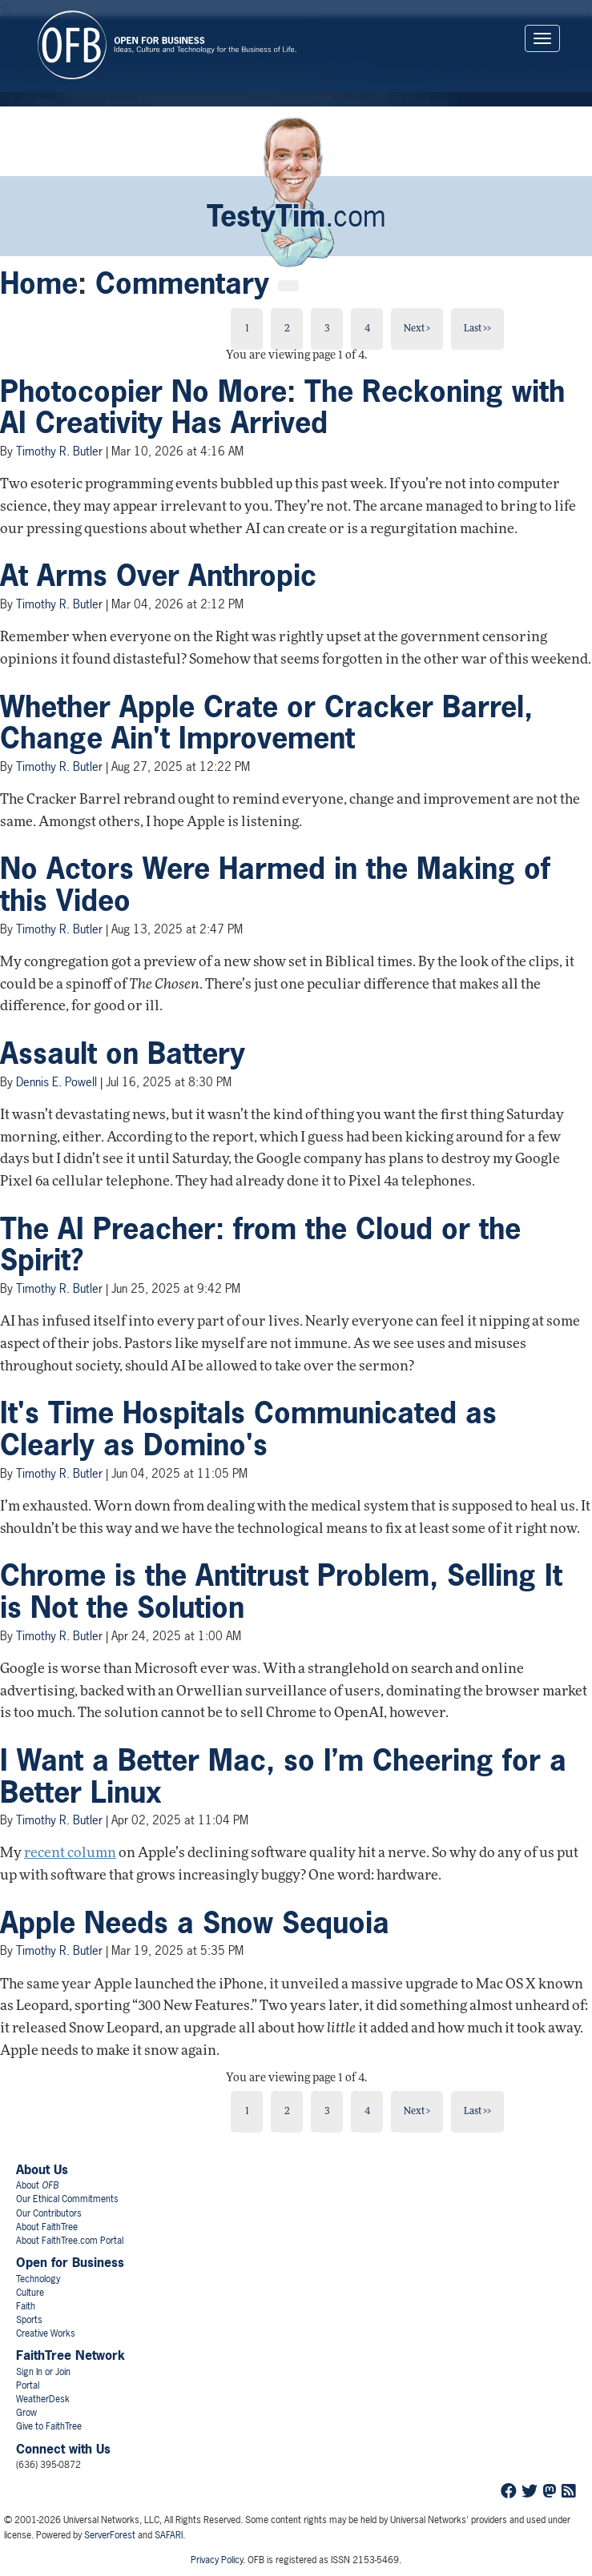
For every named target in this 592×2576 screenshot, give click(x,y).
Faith (25, 2306)
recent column (70, 1853)
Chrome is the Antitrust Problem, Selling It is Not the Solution (281, 1591)
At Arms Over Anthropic (158, 575)
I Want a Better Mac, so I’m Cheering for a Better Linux (283, 1776)
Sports (29, 2319)
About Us (42, 2169)
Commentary (182, 283)
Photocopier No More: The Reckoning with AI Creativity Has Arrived (282, 407)
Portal (27, 2385)
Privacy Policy (217, 2560)
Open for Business (70, 2262)
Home (39, 283)
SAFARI (169, 2535)
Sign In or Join (43, 2371)
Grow (26, 2412)
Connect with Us (63, 2449)
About (37, 2185)
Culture (30, 2292)
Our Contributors (49, 2213)
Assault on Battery (122, 1053)
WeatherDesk (43, 2399)
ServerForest (109, 2535)
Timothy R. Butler (59, 451)
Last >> (477, 329)
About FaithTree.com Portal (69, 2240)
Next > (417, 329)
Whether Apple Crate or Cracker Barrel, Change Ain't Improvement (266, 723)
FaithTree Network (70, 2355)
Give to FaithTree (49, 2426)
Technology (38, 2279)
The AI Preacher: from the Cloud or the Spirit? (260, 1245)
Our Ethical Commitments (67, 2199)
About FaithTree (47, 2227)
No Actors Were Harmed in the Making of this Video (275, 884)
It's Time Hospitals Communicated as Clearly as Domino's (248, 1429)
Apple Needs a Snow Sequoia (194, 1923)
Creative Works (45, 2333)
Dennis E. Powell (56, 1081)
